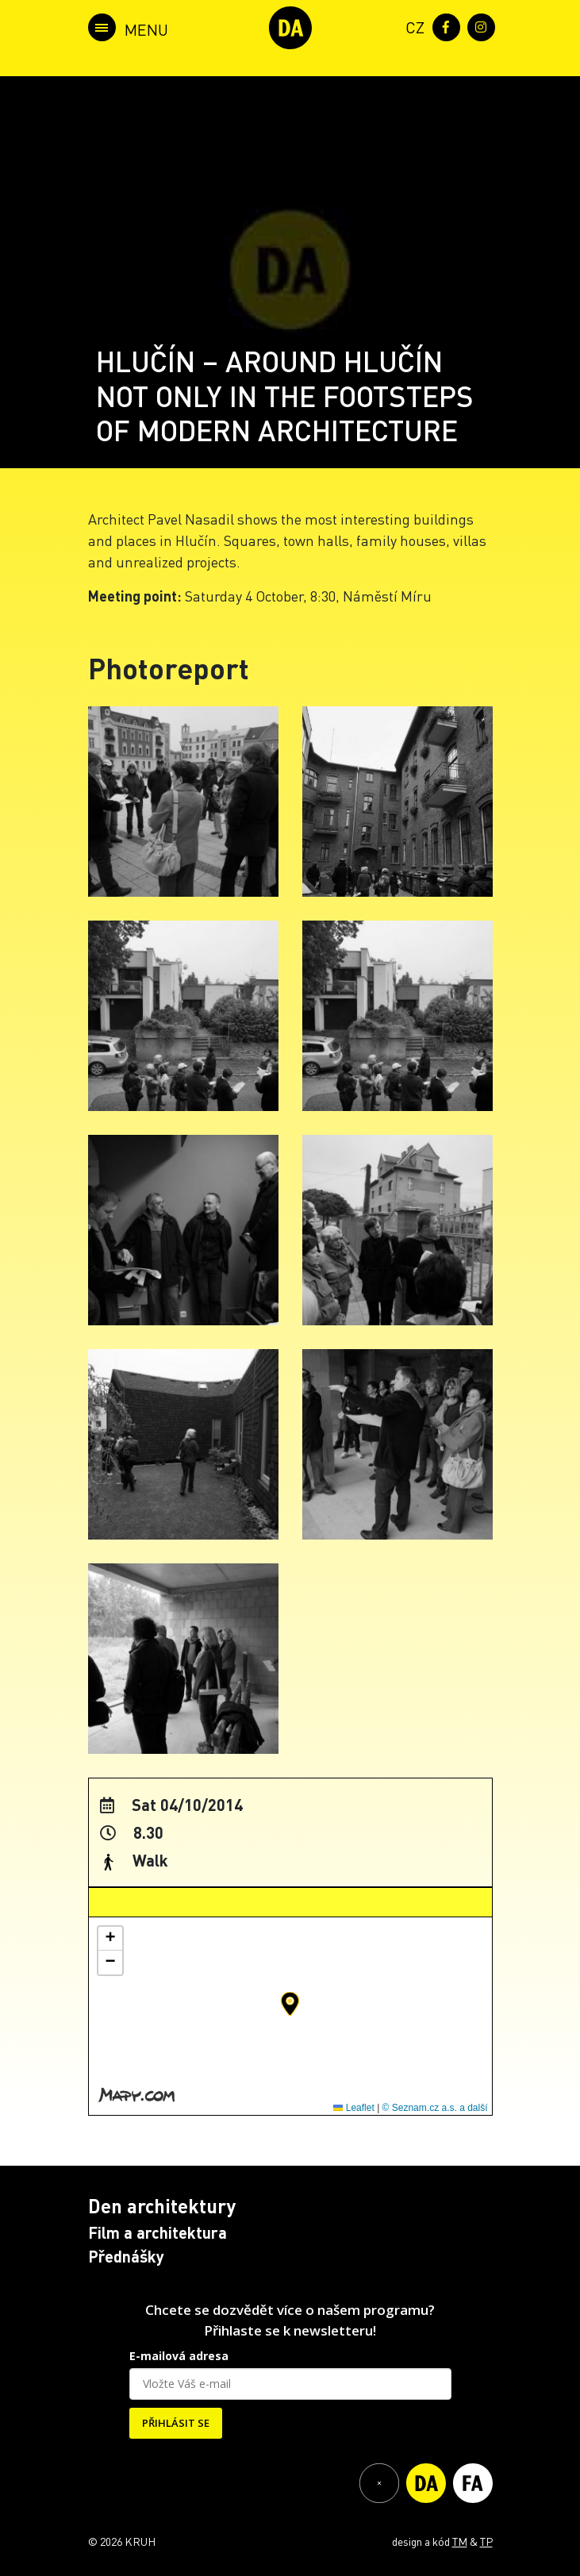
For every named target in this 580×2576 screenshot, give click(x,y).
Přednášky (126, 2256)
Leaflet (353, 2107)
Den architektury (162, 2205)
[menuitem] (411, 26)
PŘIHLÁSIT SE (175, 2423)
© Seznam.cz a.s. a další (435, 2107)
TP (486, 2541)
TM (459, 2541)
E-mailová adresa (179, 2355)
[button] (290, 2004)
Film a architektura (157, 2232)
